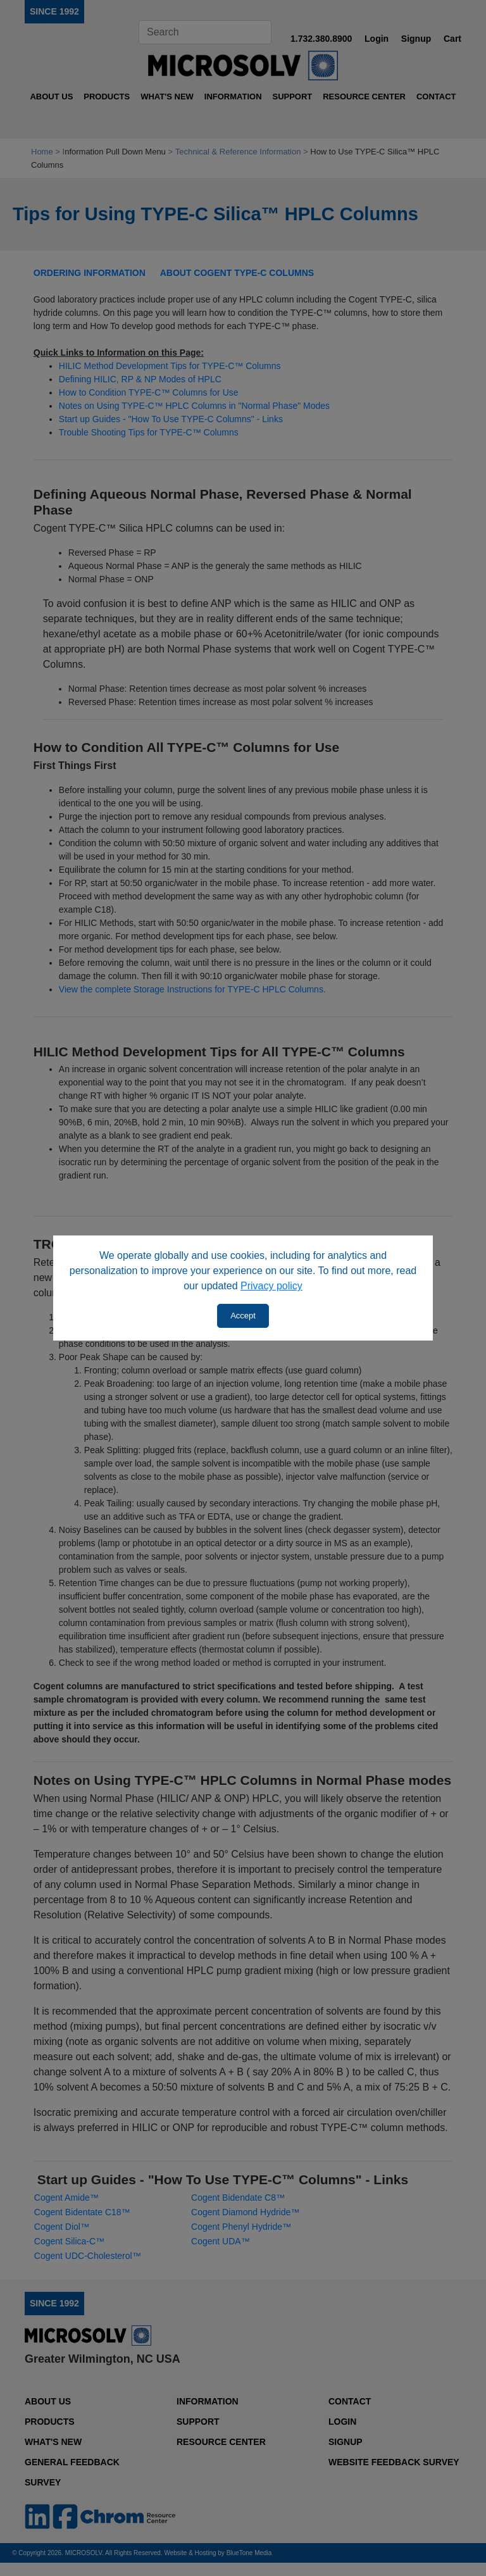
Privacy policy (271, 1285)
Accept (243, 1315)
